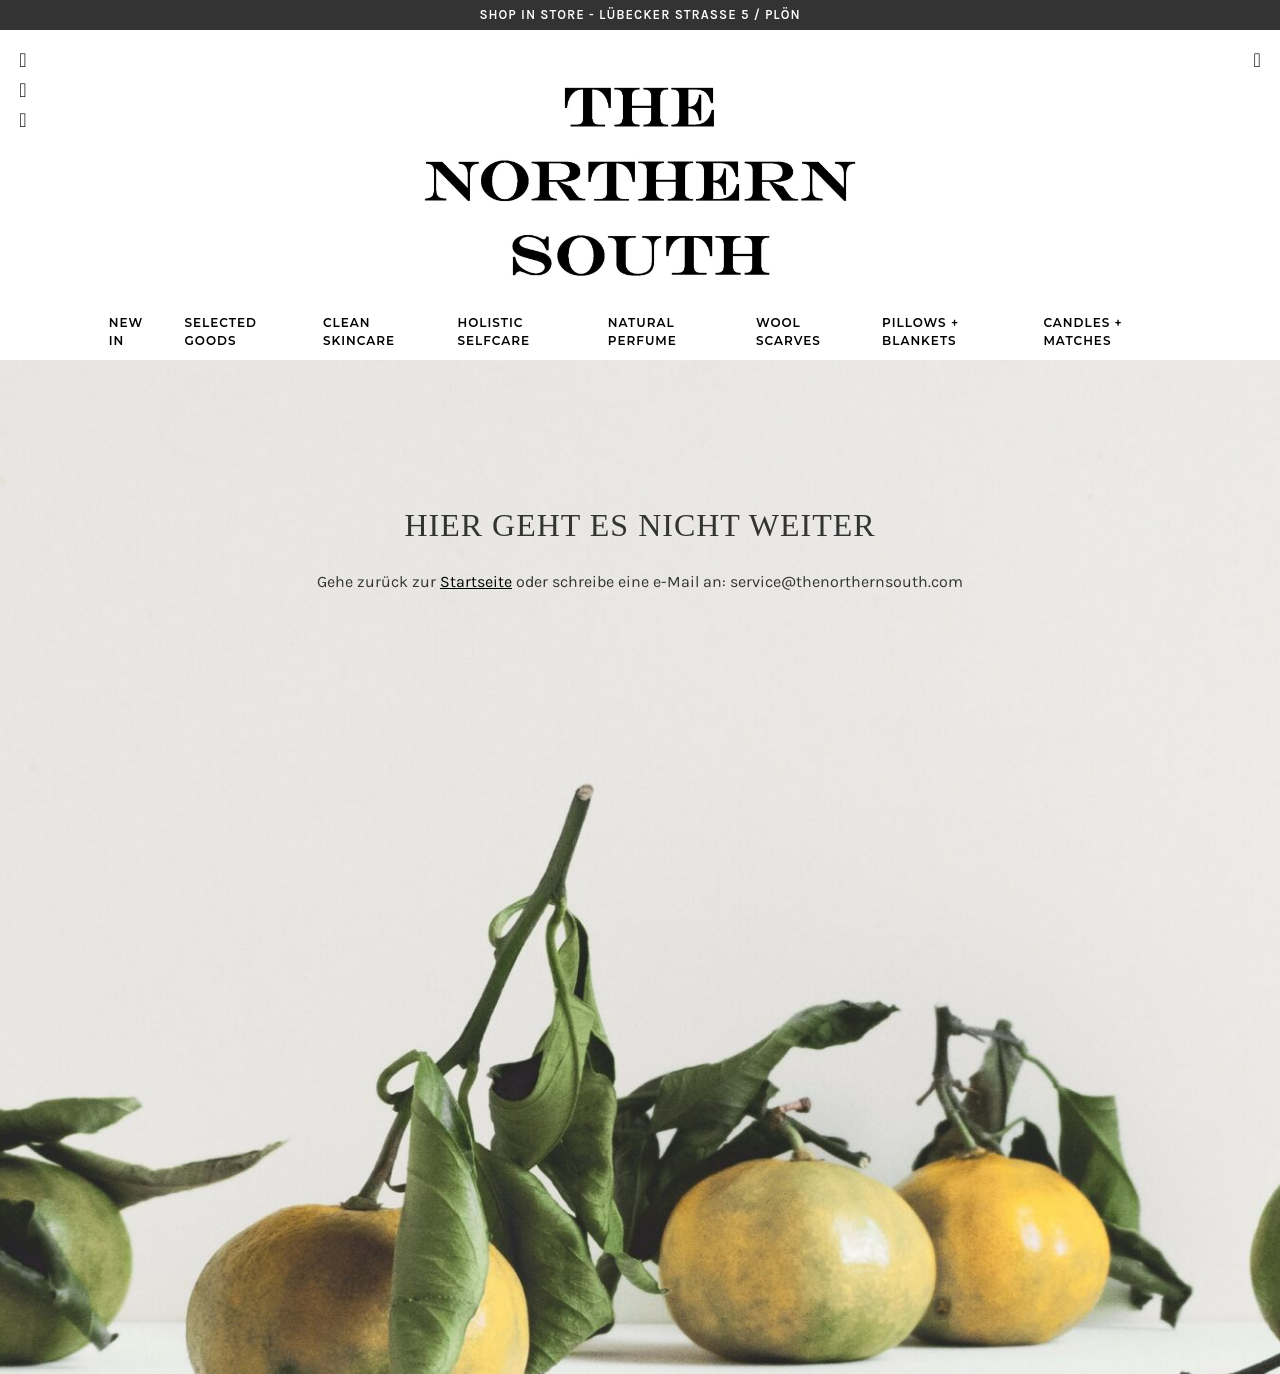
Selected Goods (221, 331)
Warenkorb (1256, 90)
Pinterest (22, 90)
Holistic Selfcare (493, 331)
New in (126, 331)
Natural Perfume (642, 331)
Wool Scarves (788, 331)
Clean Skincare (359, 331)
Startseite (476, 581)
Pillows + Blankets (920, 331)
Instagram (22, 60)
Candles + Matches (1082, 331)
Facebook (22, 120)
